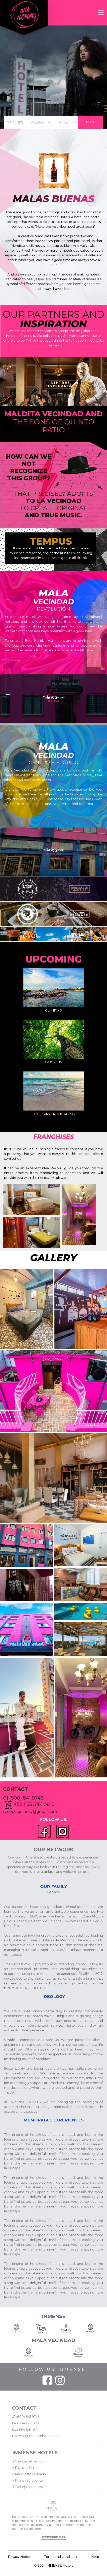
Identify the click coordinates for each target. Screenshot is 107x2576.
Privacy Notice (19, 2557)
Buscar (90, 122)
